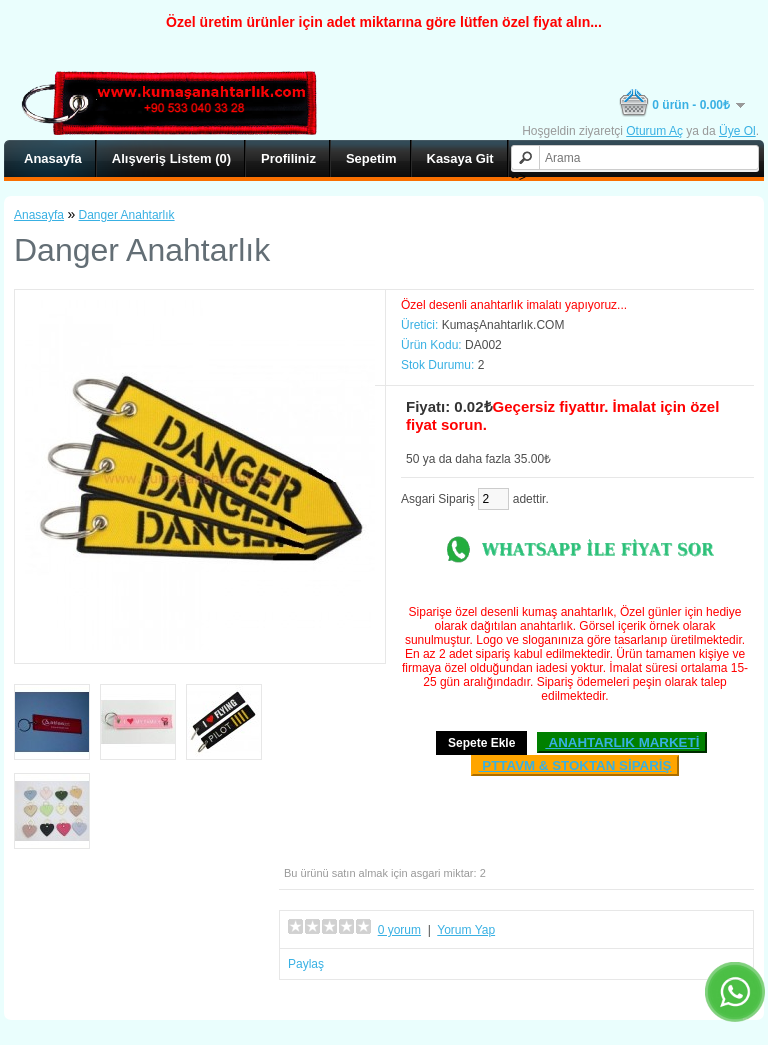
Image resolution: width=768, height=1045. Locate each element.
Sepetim (371, 158)
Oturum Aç (654, 131)
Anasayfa (53, 158)
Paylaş (306, 964)
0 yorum (399, 930)
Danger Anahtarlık (127, 215)
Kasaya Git (460, 158)
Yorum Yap (466, 930)
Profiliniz (288, 158)
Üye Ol (737, 131)
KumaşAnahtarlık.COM (503, 325)
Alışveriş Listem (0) (171, 158)
